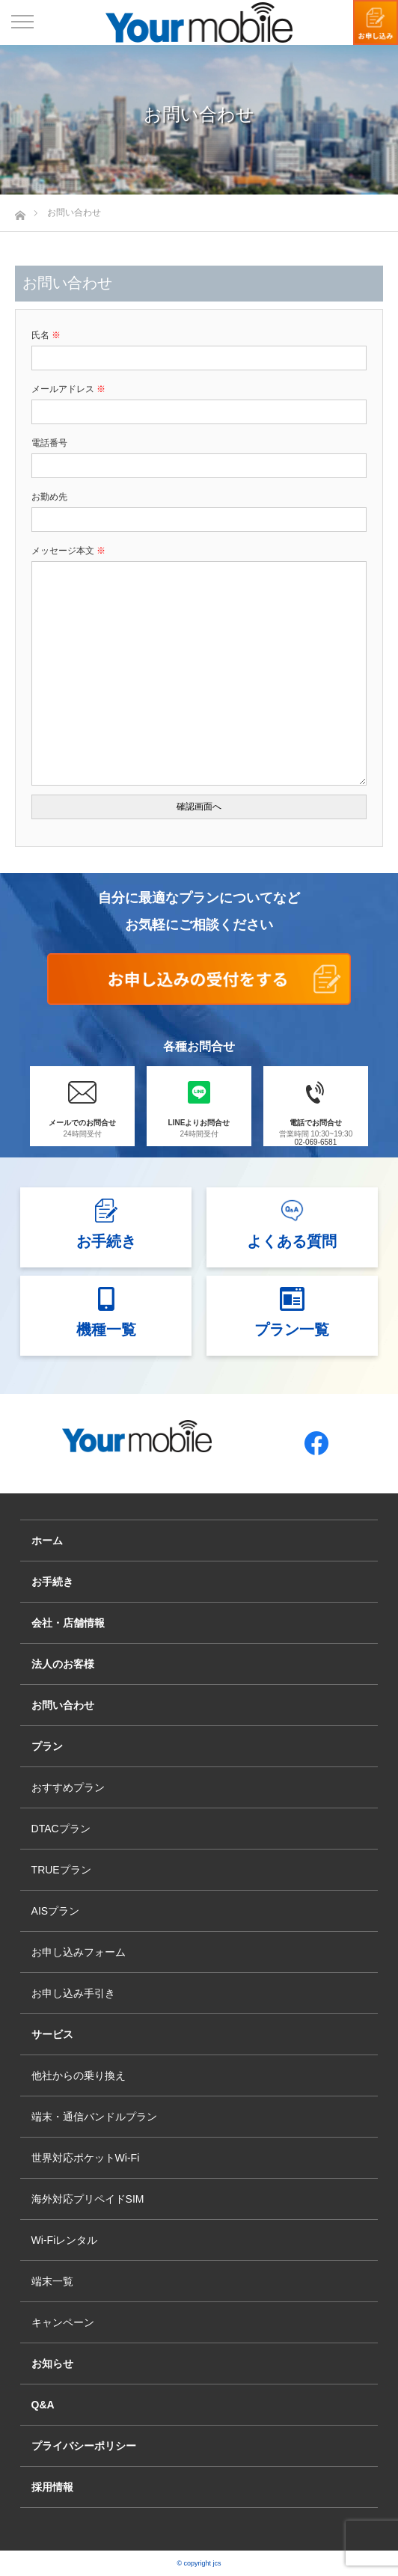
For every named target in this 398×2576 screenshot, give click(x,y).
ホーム (47, 1540)
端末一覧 (52, 2281)
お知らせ (52, 2364)
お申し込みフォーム (78, 1952)
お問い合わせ (62, 1705)
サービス (52, 2034)
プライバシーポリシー (83, 2446)
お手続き (52, 1582)
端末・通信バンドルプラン (94, 2117)
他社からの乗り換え (78, 2075)
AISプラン (55, 1911)
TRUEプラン (61, 1870)
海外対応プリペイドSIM (87, 2199)
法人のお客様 (62, 1664)
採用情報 (52, 2487)
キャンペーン (62, 2322)
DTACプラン (61, 1829)
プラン (47, 1746)
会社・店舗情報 (68, 1623)
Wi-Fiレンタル (64, 2240)
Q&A (43, 2405)
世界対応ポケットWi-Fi (85, 2158)
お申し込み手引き (73, 1993)
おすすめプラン (68, 1787)
